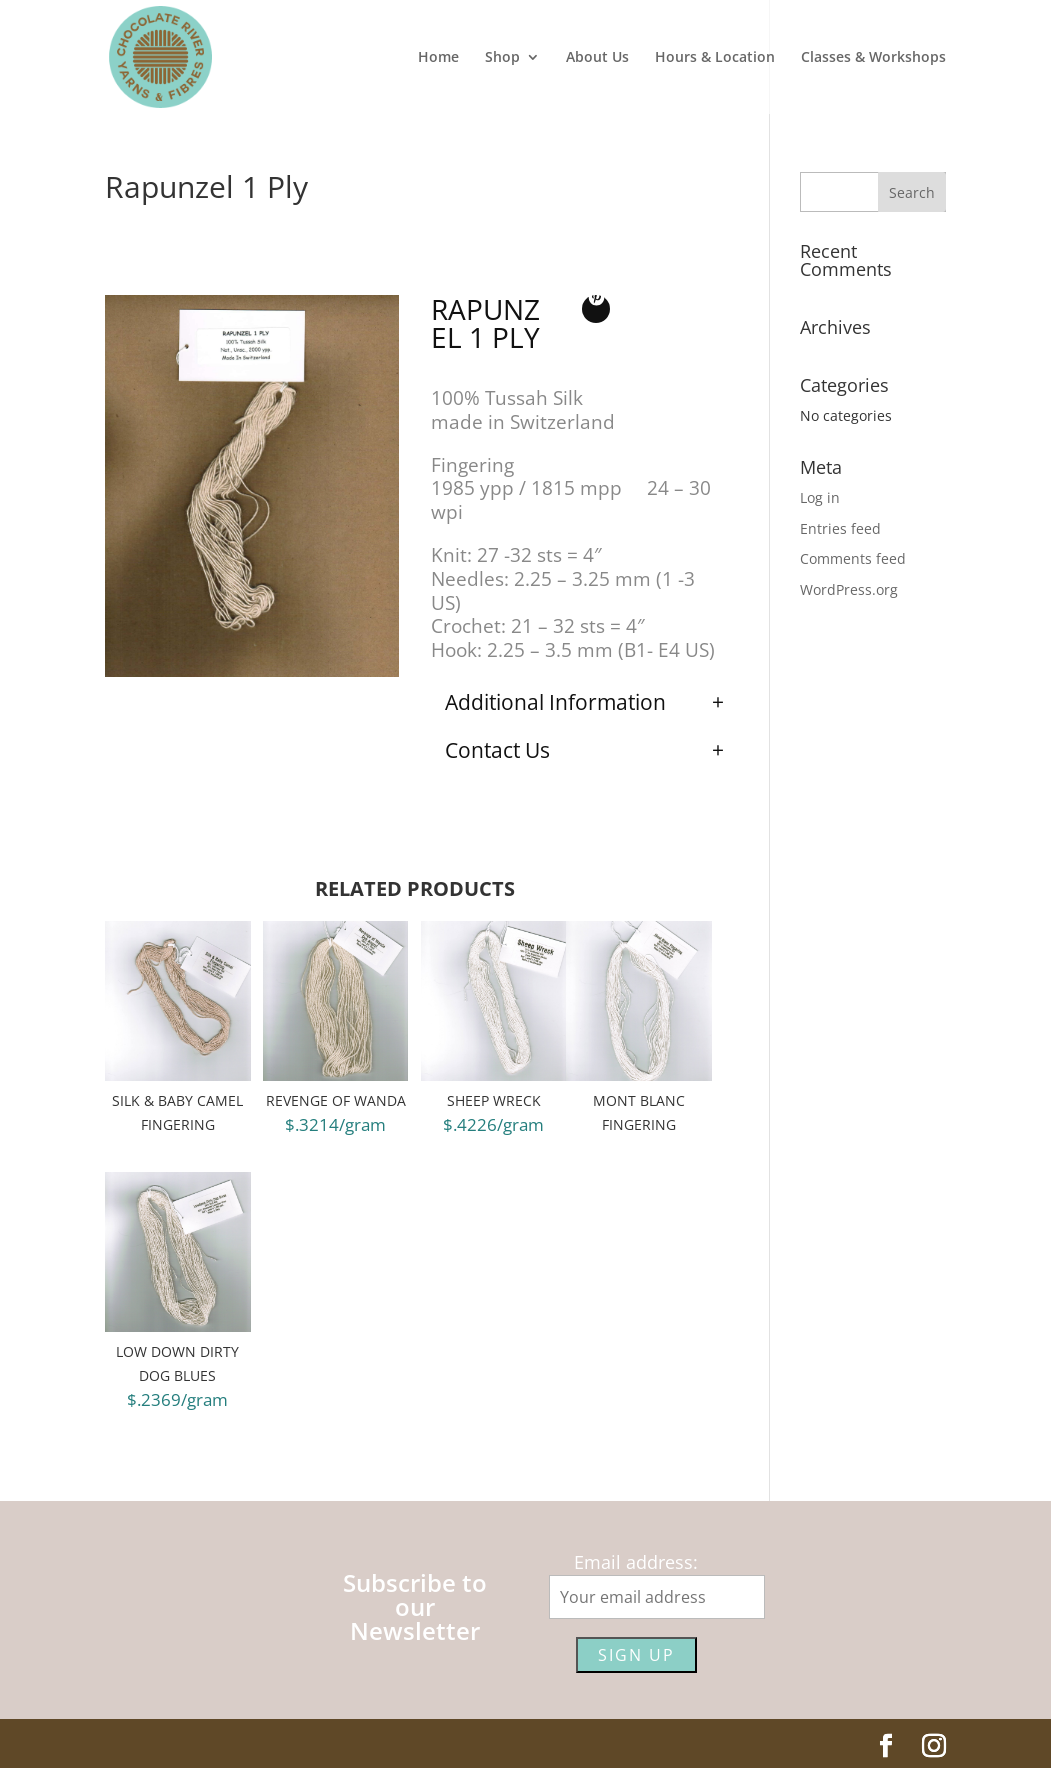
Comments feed (853, 558)
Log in (820, 497)
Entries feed (840, 528)
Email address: (636, 1562)
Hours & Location (715, 58)
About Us (597, 58)
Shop (502, 58)
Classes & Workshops (873, 58)
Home (438, 58)
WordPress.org (849, 589)
